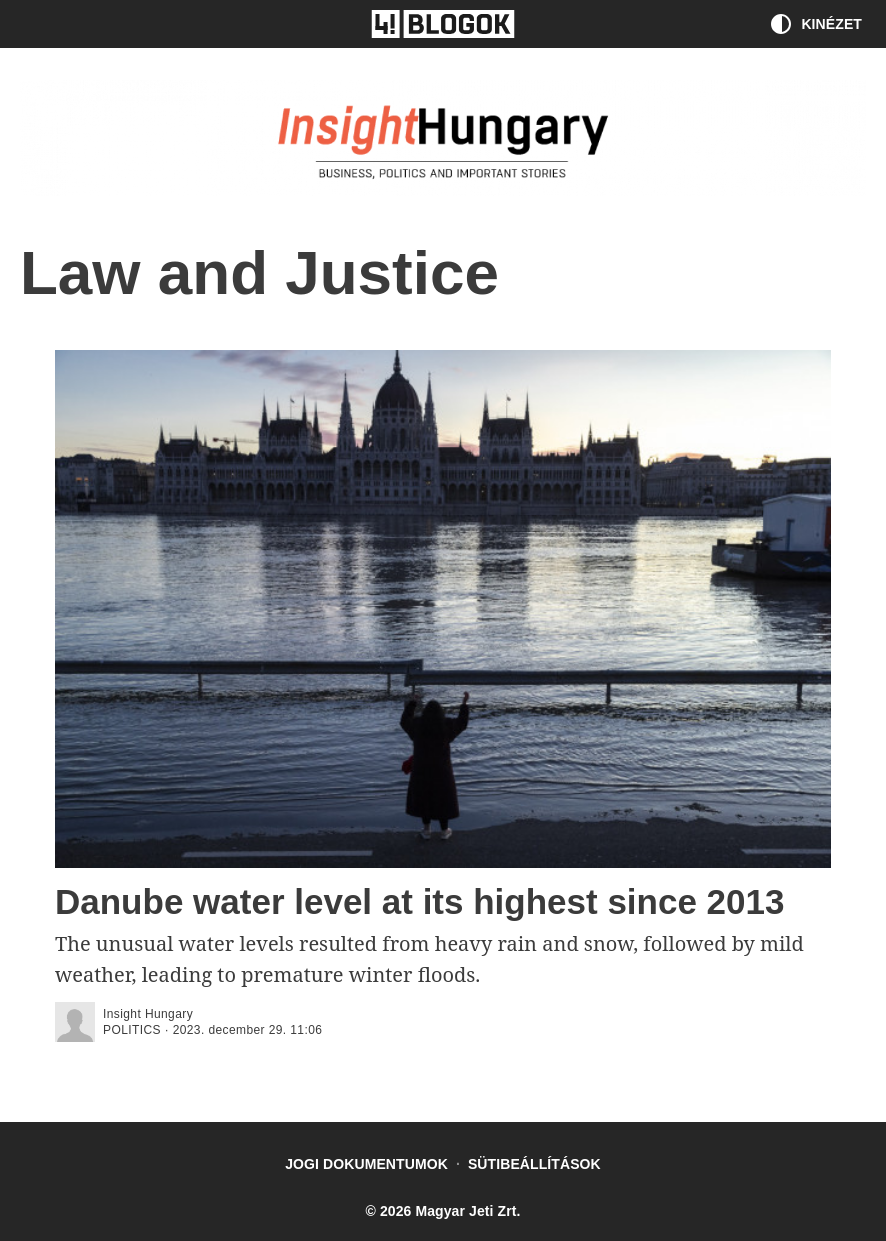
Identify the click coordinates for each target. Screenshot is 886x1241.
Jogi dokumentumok (366, 1164)
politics (132, 1030)
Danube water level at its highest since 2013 (419, 901)
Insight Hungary (148, 1014)
